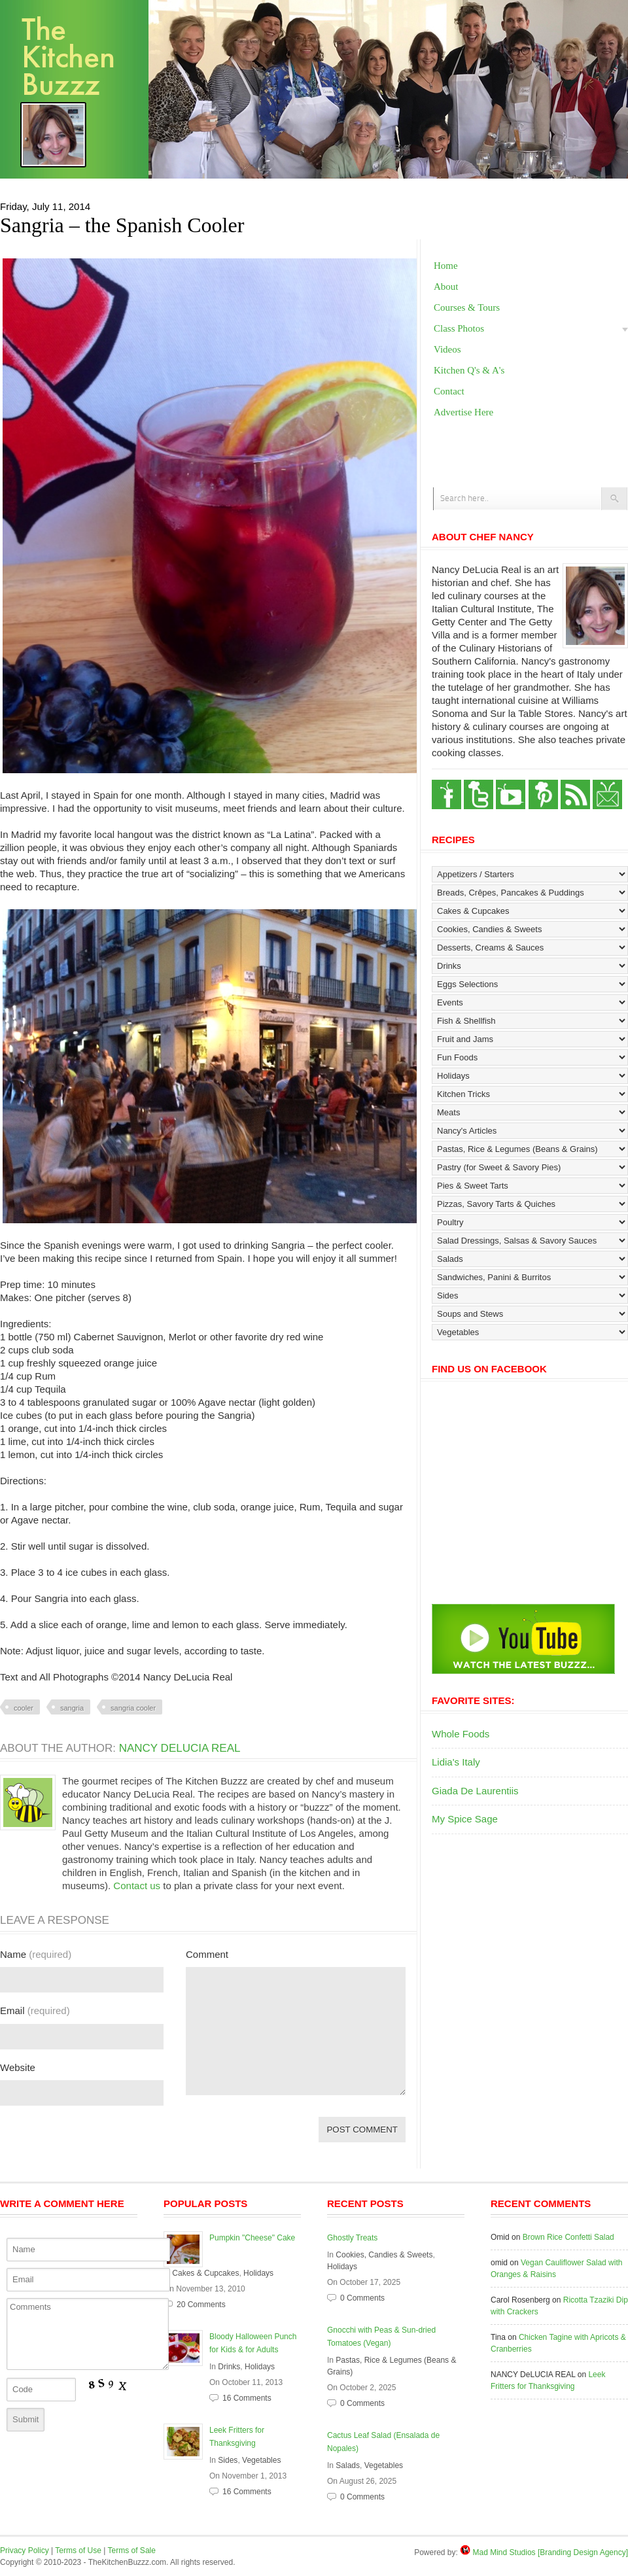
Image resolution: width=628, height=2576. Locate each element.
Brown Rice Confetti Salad (568, 2237)
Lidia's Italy (456, 1761)
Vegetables (261, 2460)
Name (35, 1954)
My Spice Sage (465, 1818)
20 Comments (201, 2304)
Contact (449, 391)
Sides (227, 2460)
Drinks (229, 2366)
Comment (207, 1954)
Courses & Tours (467, 307)
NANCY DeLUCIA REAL (180, 1748)
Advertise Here (463, 412)
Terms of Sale (132, 2550)
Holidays (258, 2273)
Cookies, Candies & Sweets (384, 2254)
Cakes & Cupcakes (205, 2273)
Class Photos (459, 328)
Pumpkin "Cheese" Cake (252, 2237)
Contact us (136, 1885)
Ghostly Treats (352, 2237)
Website (17, 2067)
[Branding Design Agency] (583, 2552)
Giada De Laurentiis (475, 1790)
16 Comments (246, 2398)
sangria (72, 1708)
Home (446, 265)
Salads (348, 2465)
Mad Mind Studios (504, 2552)
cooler (23, 1708)
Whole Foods (460, 1733)
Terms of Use (78, 2550)
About (446, 286)
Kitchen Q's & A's (469, 370)
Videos (447, 349)
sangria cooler (133, 1708)
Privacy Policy (24, 2550)
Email (35, 2010)
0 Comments (362, 2298)
